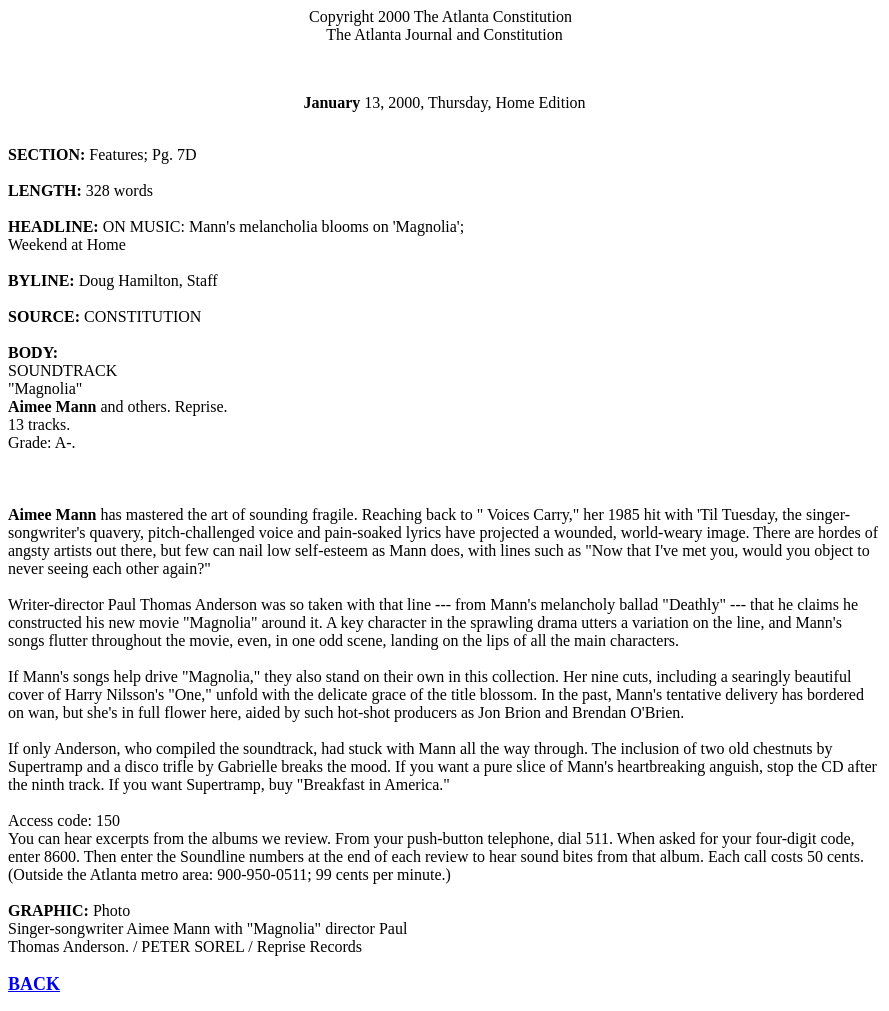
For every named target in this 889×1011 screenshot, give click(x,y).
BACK (34, 984)
